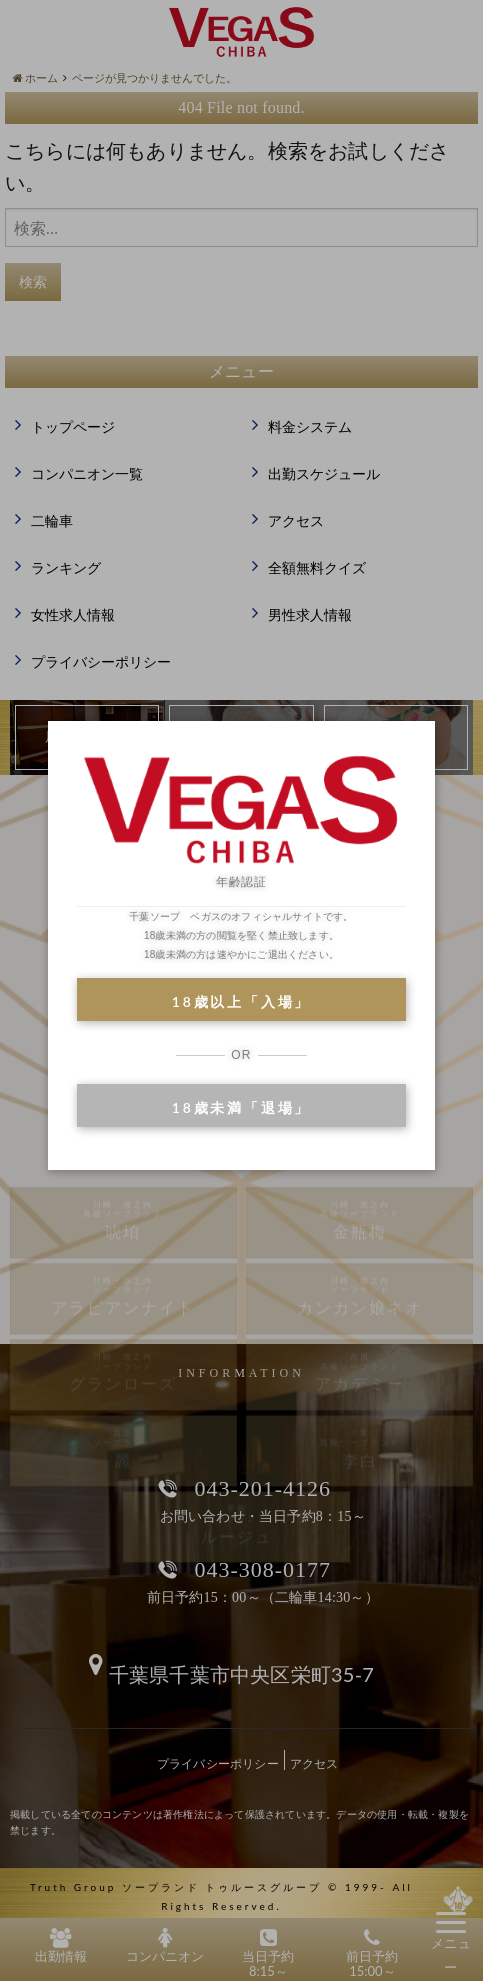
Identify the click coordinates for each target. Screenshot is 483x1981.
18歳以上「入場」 (241, 1001)
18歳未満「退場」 (241, 1107)
